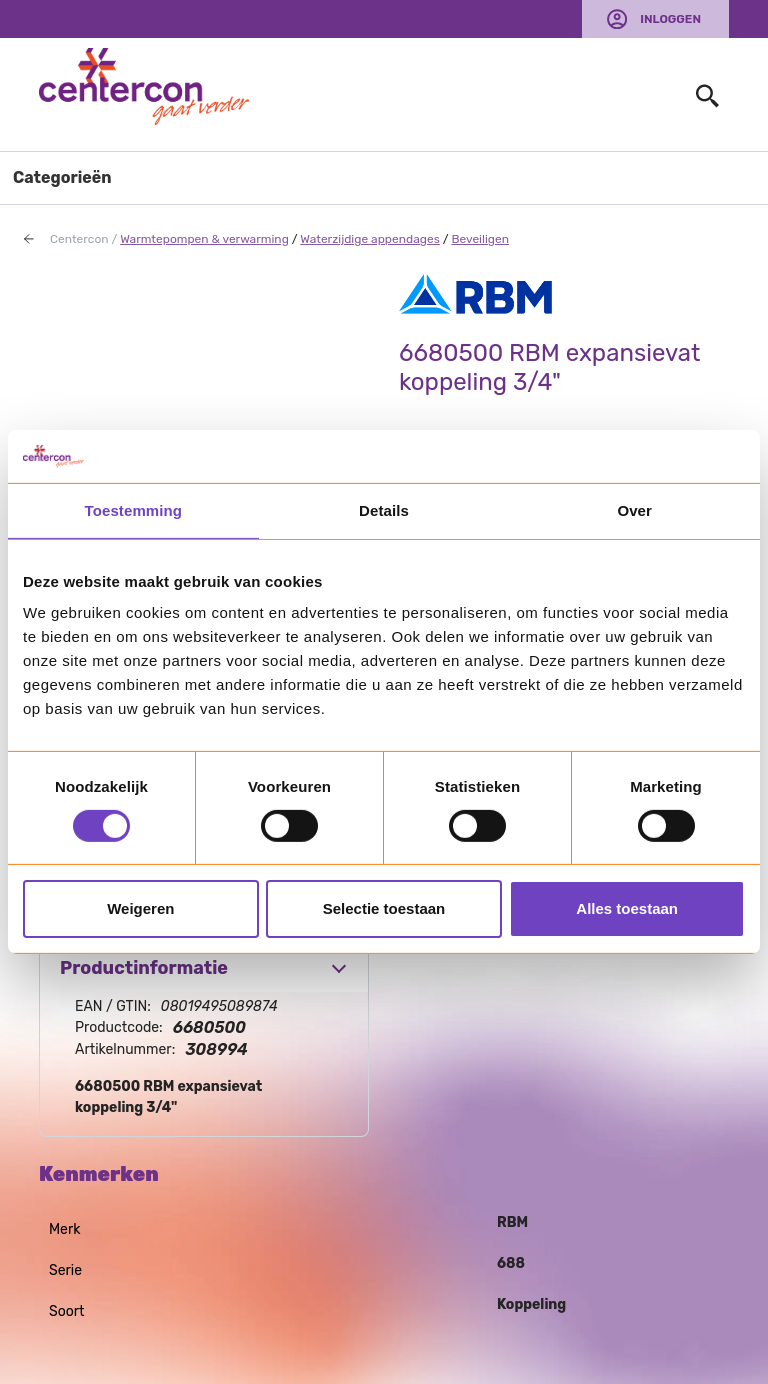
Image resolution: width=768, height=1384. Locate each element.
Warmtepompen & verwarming (204, 239)
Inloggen (670, 19)
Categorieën (62, 177)
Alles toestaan (627, 908)
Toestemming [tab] (134, 509)
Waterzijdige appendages (370, 239)
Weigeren (140, 908)
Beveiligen (480, 239)
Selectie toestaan (384, 908)
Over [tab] (634, 509)
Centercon (79, 239)
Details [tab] (384, 509)
